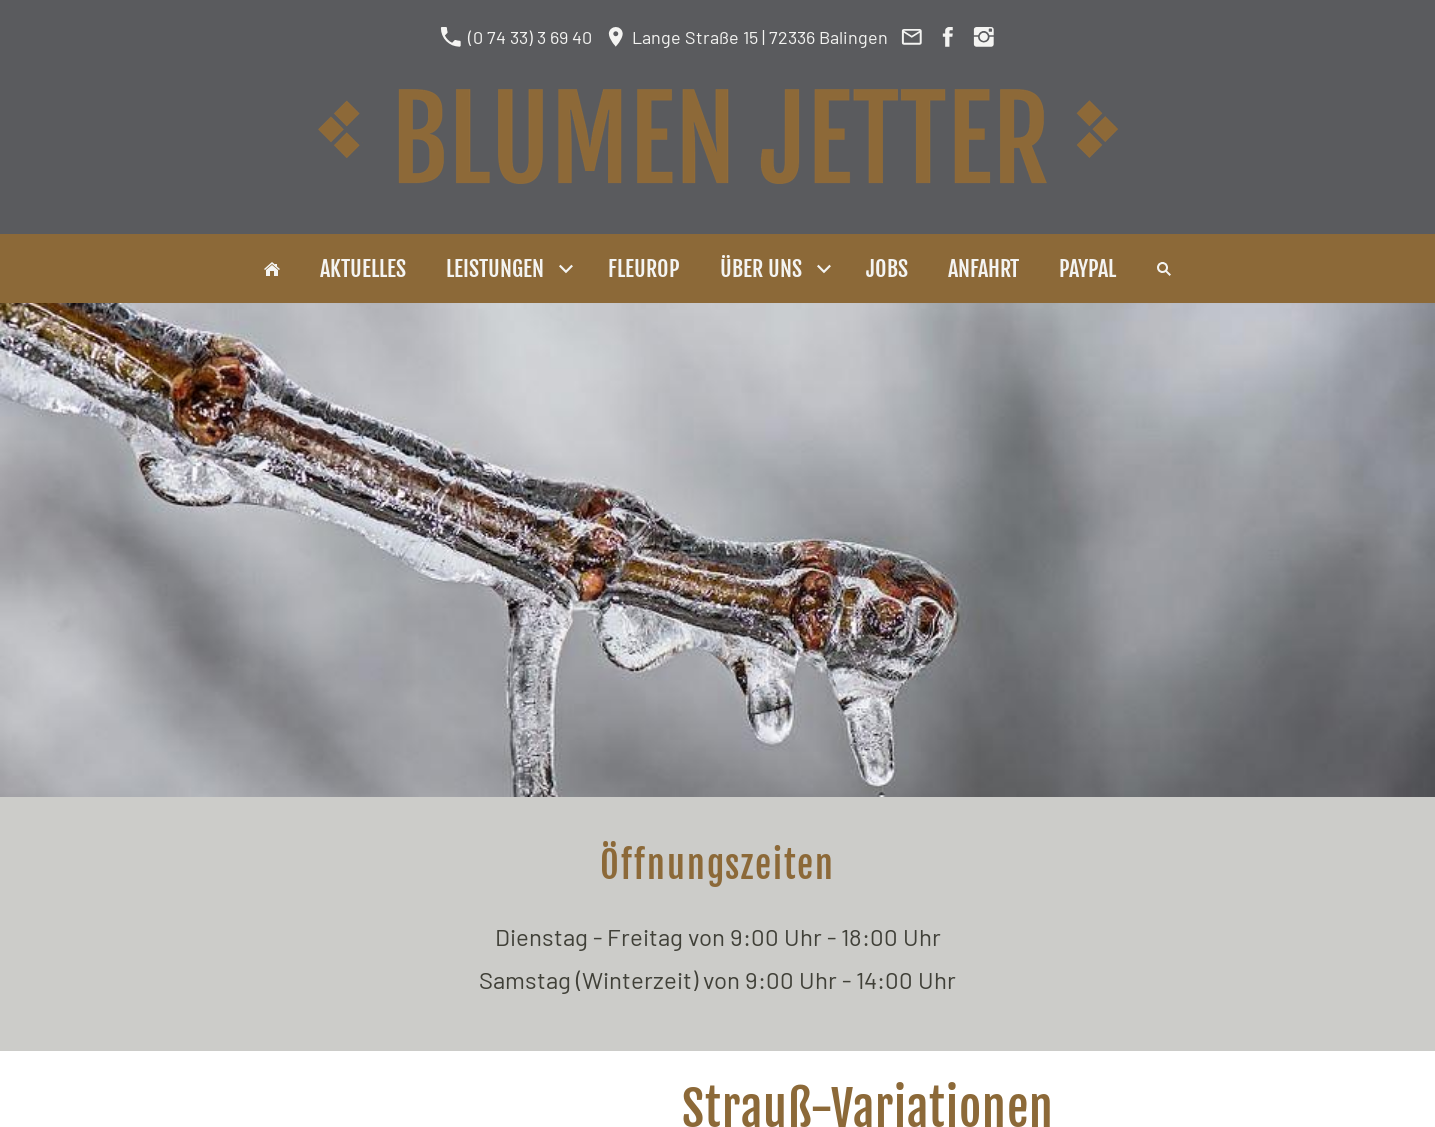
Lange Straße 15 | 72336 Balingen (746, 37)
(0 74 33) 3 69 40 (515, 37)
